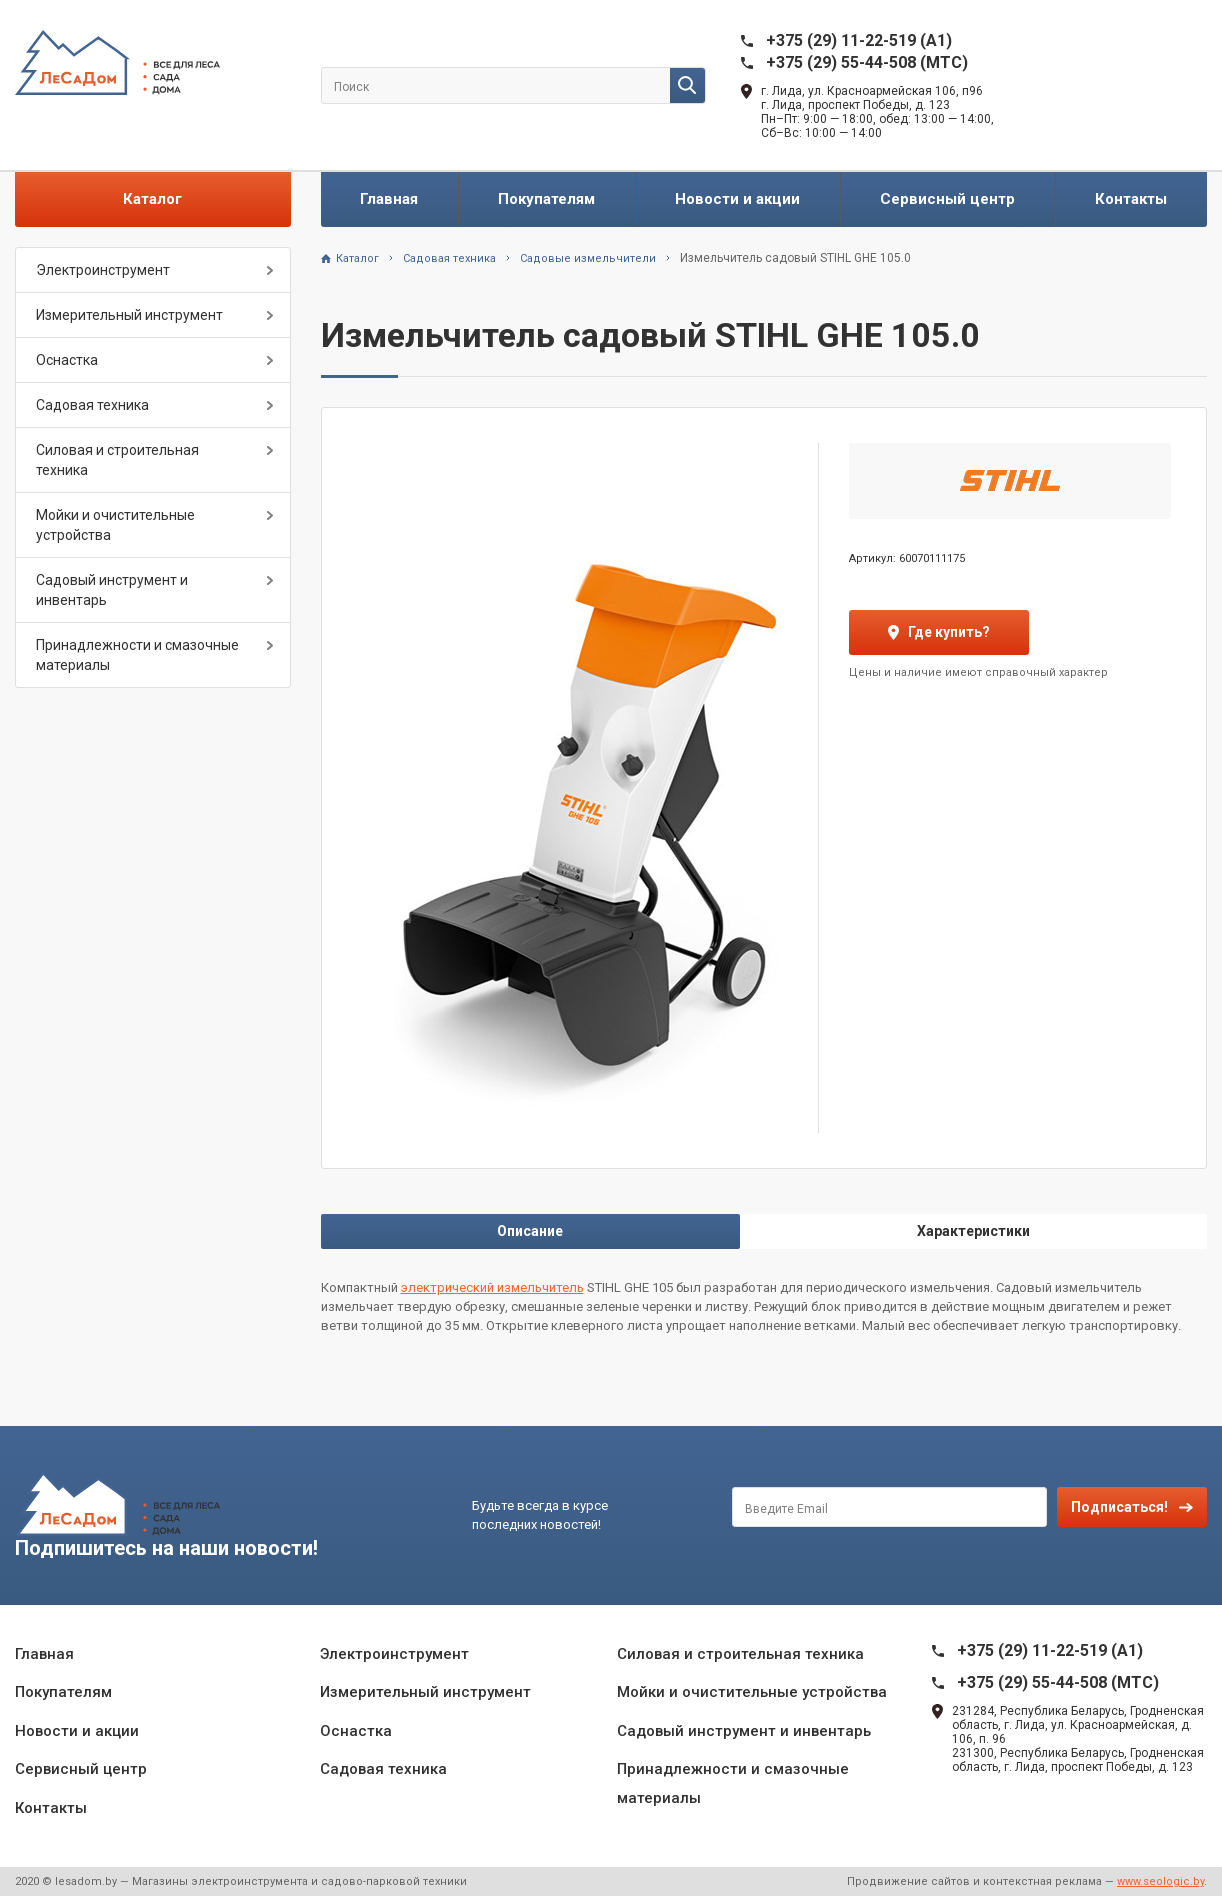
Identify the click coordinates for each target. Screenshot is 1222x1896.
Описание (530, 1231)
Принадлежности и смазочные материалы (137, 655)
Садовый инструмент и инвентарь (112, 590)
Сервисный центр (947, 199)
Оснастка (67, 360)
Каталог (152, 199)
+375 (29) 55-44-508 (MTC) (867, 62)
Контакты (1131, 199)
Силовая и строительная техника (117, 460)
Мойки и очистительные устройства (115, 525)
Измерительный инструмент (129, 315)
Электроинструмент (103, 270)
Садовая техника (92, 405)
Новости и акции (737, 199)
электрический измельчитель (492, 1287)
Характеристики (973, 1231)
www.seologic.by (1160, 1881)
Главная (389, 199)
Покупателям (546, 199)
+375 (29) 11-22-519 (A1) (859, 40)
